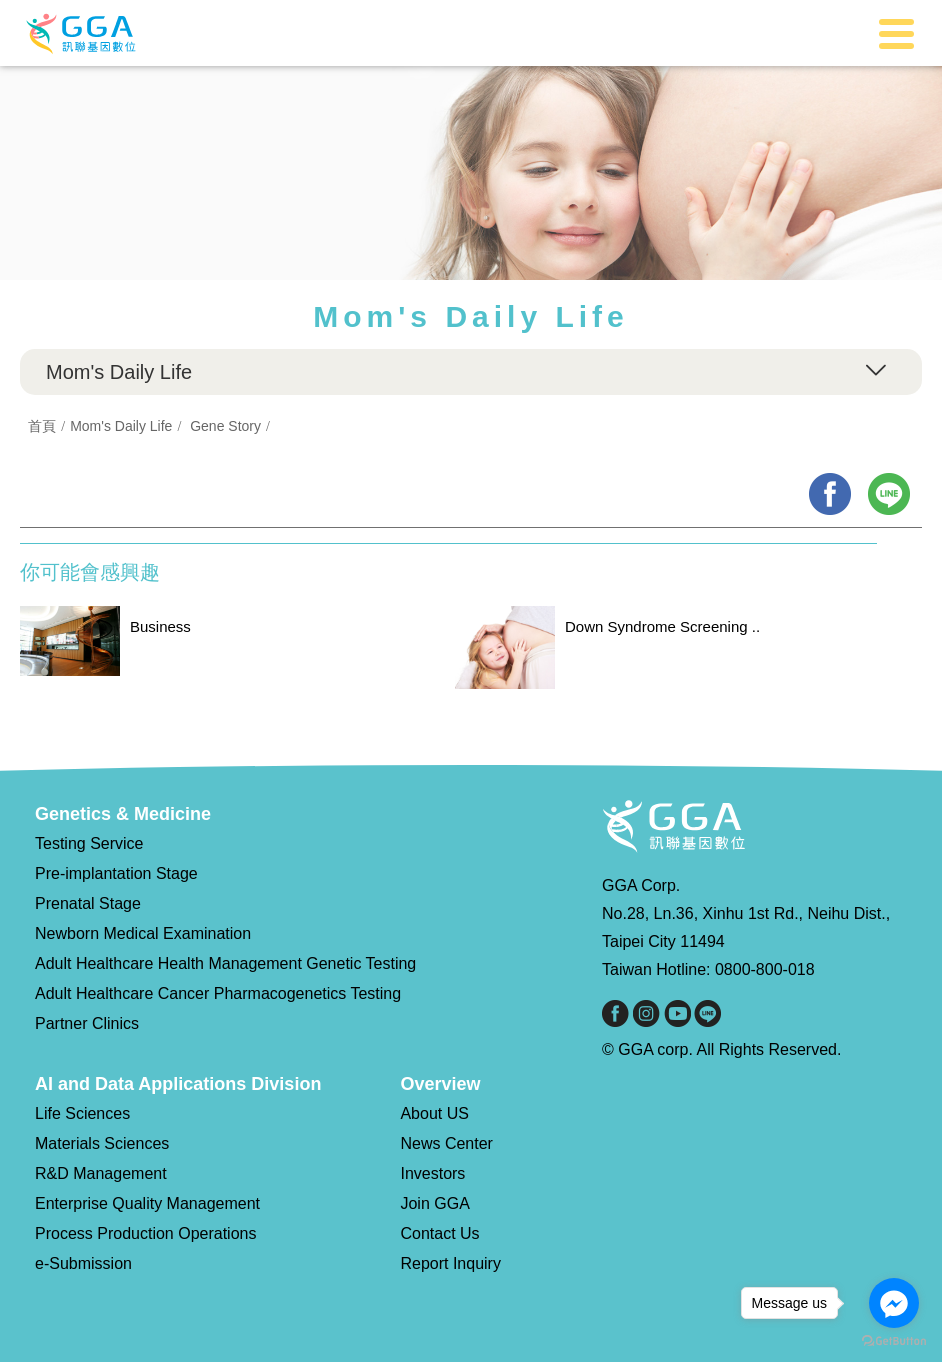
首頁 (42, 426)
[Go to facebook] (894, 1303)
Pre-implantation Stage (116, 873)
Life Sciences (82, 1113)
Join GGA (434, 1203)
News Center (446, 1143)
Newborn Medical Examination (143, 933)
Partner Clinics (87, 1023)
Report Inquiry (450, 1263)
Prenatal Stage (88, 903)
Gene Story (225, 426)
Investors (432, 1173)
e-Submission (83, 1263)
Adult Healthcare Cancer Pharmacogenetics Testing (218, 993)
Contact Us (439, 1233)
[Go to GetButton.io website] (894, 1341)
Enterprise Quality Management (147, 1203)
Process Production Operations (145, 1233)
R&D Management (101, 1173)
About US (434, 1113)
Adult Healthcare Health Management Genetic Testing (225, 963)
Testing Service (89, 843)
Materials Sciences (102, 1143)
